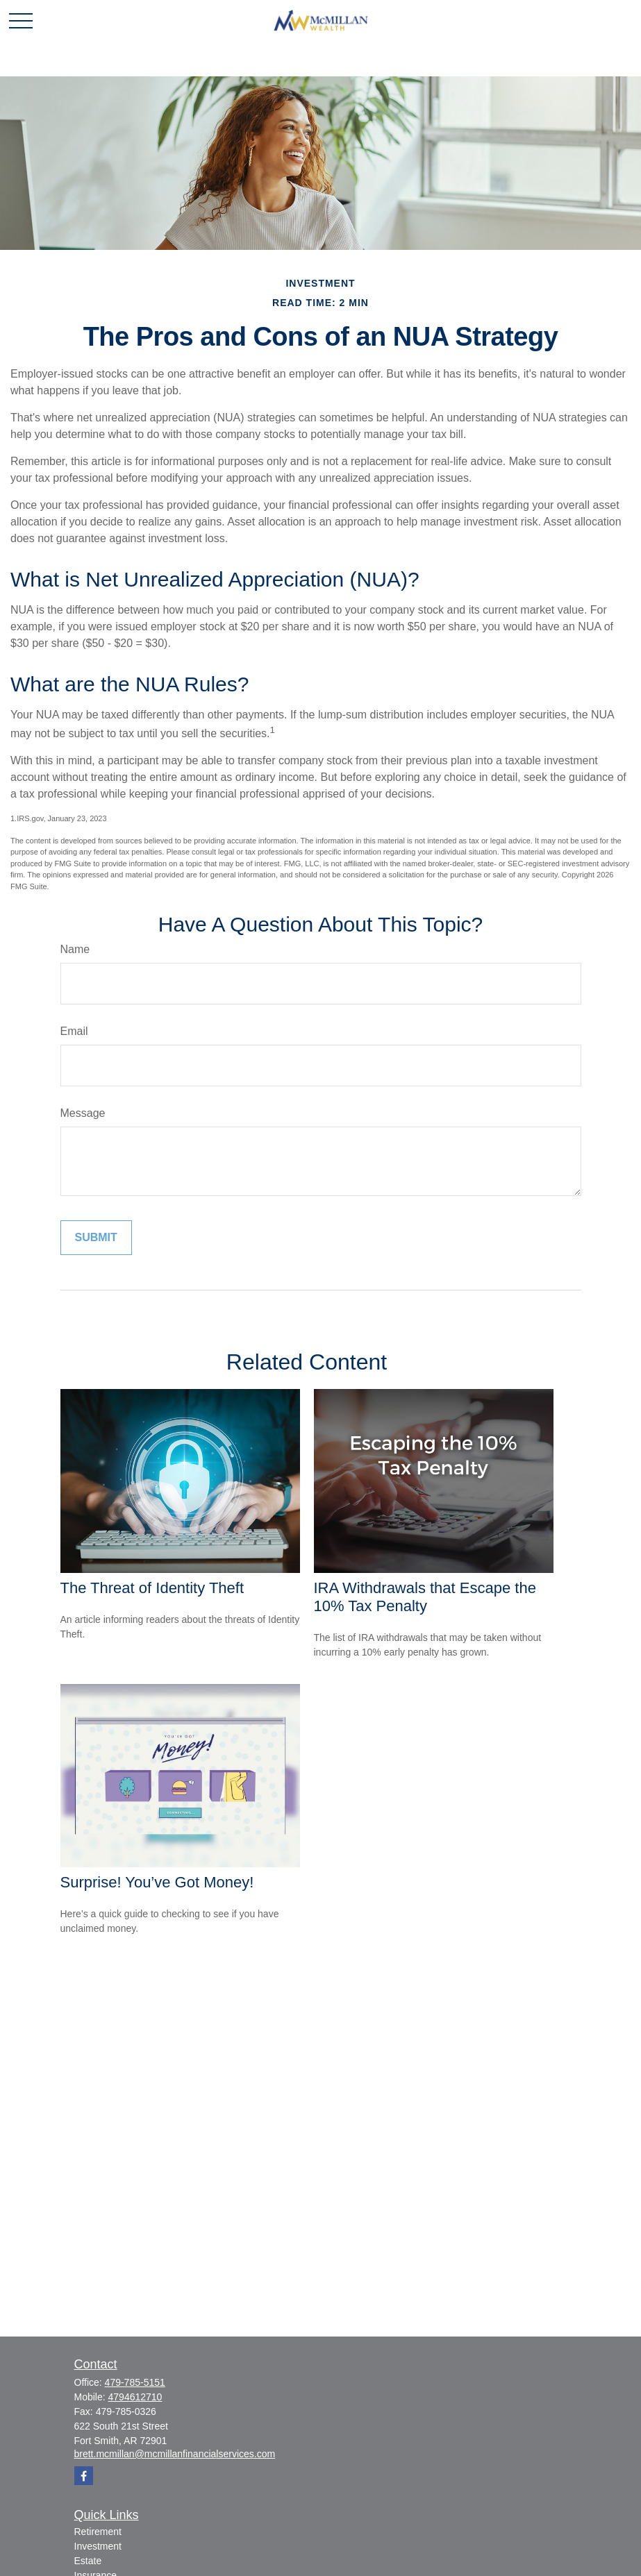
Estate (88, 2560)
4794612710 (135, 2396)
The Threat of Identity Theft (152, 1588)
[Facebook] (83, 2475)
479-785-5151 (135, 2382)
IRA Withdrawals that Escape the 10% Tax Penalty (425, 1597)
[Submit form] (96, 1237)
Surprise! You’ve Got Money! (157, 1882)
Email (74, 1031)
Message (83, 1113)
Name (75, 949)
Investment (98, 2546)
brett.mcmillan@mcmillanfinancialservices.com (175, 2453)
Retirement (98, 2531)
